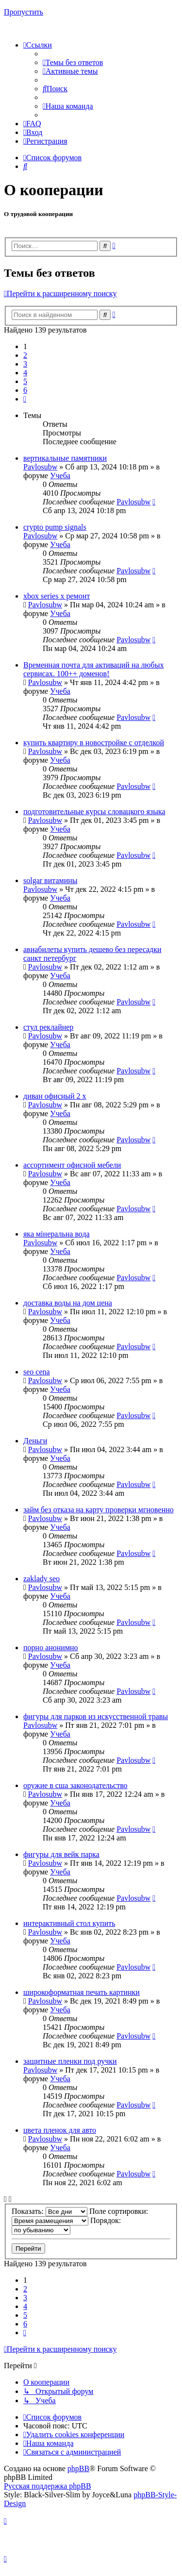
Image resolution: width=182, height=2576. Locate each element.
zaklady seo (41, 1578)
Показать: (49, 2211)
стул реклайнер (48, 1027)
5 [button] (25, 381)
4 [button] (25, 372)
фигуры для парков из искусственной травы (95, 1716)
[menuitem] (73, 62)
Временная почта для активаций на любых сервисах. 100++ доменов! (93, 669)
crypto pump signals (54, 527)
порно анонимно (50, 1647)
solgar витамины (50, 880)
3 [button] (25, 364)
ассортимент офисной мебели (72, 1165)
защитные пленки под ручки (70, 2061)
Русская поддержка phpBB (47, 2486)
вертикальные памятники (65, 458)
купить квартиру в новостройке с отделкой (93, 742)
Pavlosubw (40, 467)
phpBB (78, 2468)
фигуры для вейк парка (61, 1854)
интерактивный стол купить (69, 1923)
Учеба (60, 475)
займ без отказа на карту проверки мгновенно (98, 1509)
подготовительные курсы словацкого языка (94, 811)
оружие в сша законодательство (75, 1785)
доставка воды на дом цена (67, 1303)
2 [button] (25, 355)
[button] (24, 399)
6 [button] (25, 390)
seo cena (36, 1372)
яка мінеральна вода (56, 1234)
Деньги (35, 1441)
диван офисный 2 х (54, 1096)
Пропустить (23, 12)
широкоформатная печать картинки (81, 1992)
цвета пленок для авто (59, 2130)
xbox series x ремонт (56, 596)
